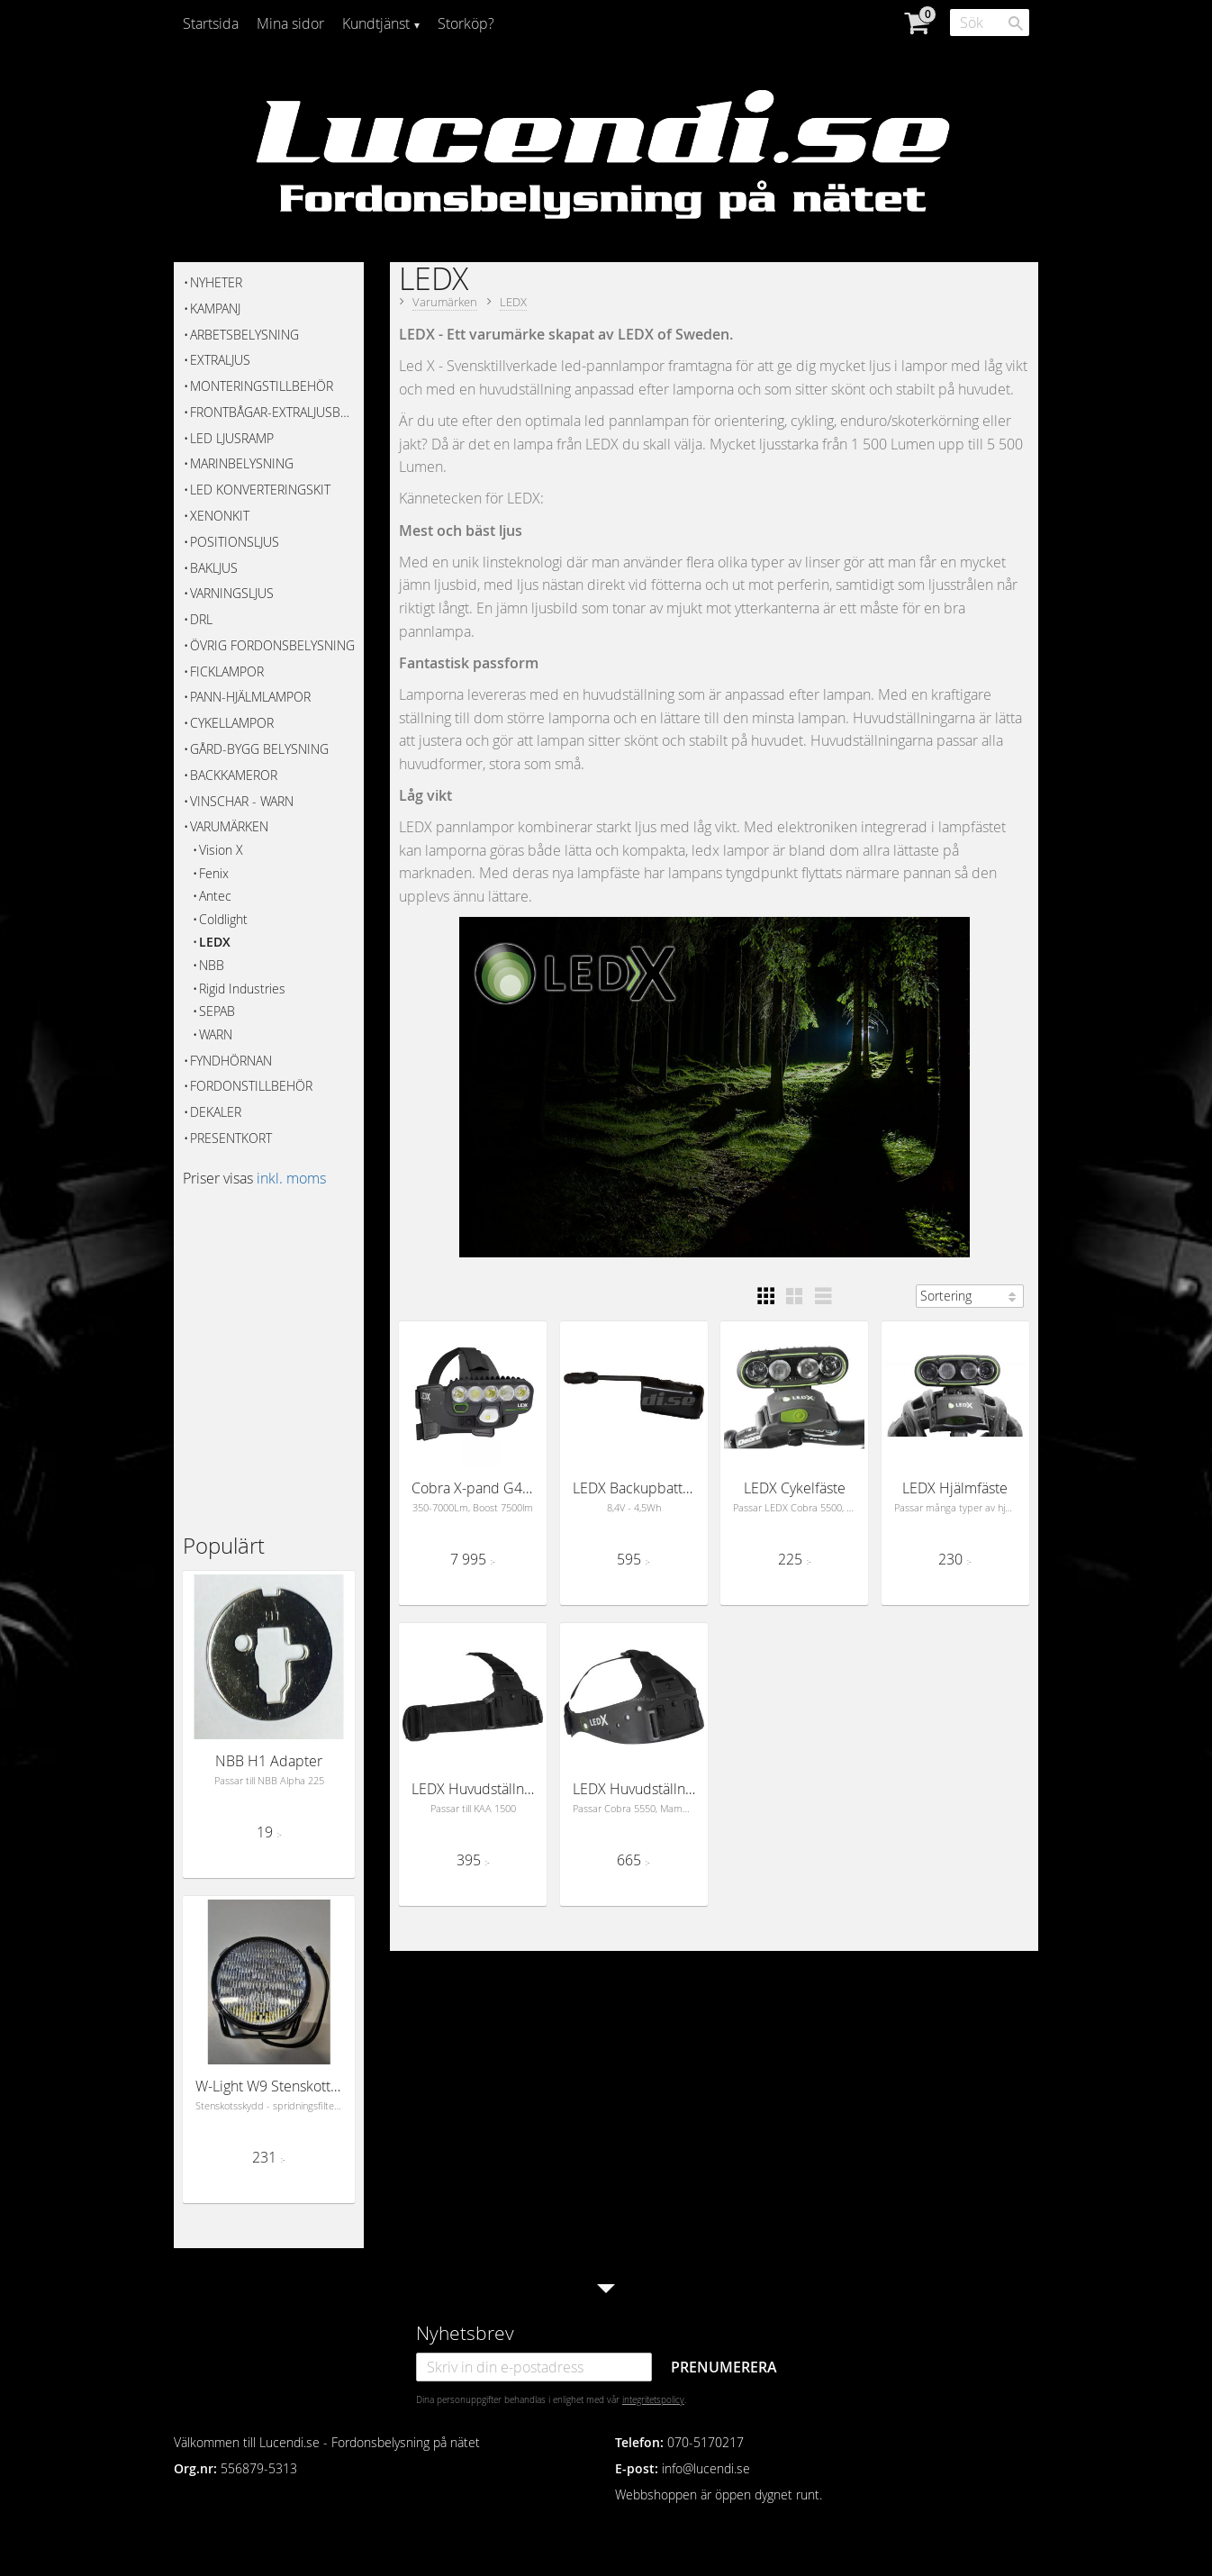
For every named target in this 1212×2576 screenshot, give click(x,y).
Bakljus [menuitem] (214, 567)
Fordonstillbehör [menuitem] (251, 1085)
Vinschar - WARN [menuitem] (242, 801)
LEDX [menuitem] (215, 941)
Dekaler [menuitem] (215, 1111)
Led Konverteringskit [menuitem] (260, 489)
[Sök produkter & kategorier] (989, 22)
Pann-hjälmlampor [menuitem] (250, 696)
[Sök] (1015, 23)
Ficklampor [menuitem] (227, 671)
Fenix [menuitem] (214, 873)
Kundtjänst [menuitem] (376, 23)
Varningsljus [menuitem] (232, 593)
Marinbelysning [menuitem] (242, 463)
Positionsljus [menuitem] (234, 541)
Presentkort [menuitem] (231, 1138)
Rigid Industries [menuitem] (242, 988)
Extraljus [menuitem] (220, 359)
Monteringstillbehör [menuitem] (261, 386)
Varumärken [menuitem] (229, 826)
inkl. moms (291, 1178)
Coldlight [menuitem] (223, 919)
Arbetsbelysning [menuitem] (244, 334)
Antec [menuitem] (215, 895)
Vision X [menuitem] (221, 849)
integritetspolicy (653, 2399)
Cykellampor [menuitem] (232, 722)
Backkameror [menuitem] (233, 775)
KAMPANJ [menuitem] (215, 308)
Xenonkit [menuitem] (219, 515)
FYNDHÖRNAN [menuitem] (231, 1060)
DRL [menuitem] (201, 619)
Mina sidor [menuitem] (290, 23)
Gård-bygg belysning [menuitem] (259, 748)
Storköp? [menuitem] (466, 23)
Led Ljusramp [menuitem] (232, 438)
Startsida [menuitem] (211, 23)
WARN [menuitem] (215, 1034)
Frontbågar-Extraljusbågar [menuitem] (272, 412)
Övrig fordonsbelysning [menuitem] (272, 645)
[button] (765, 1296)
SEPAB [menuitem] (217, 1011)
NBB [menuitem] (211, 965)
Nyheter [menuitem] (216, 282)
